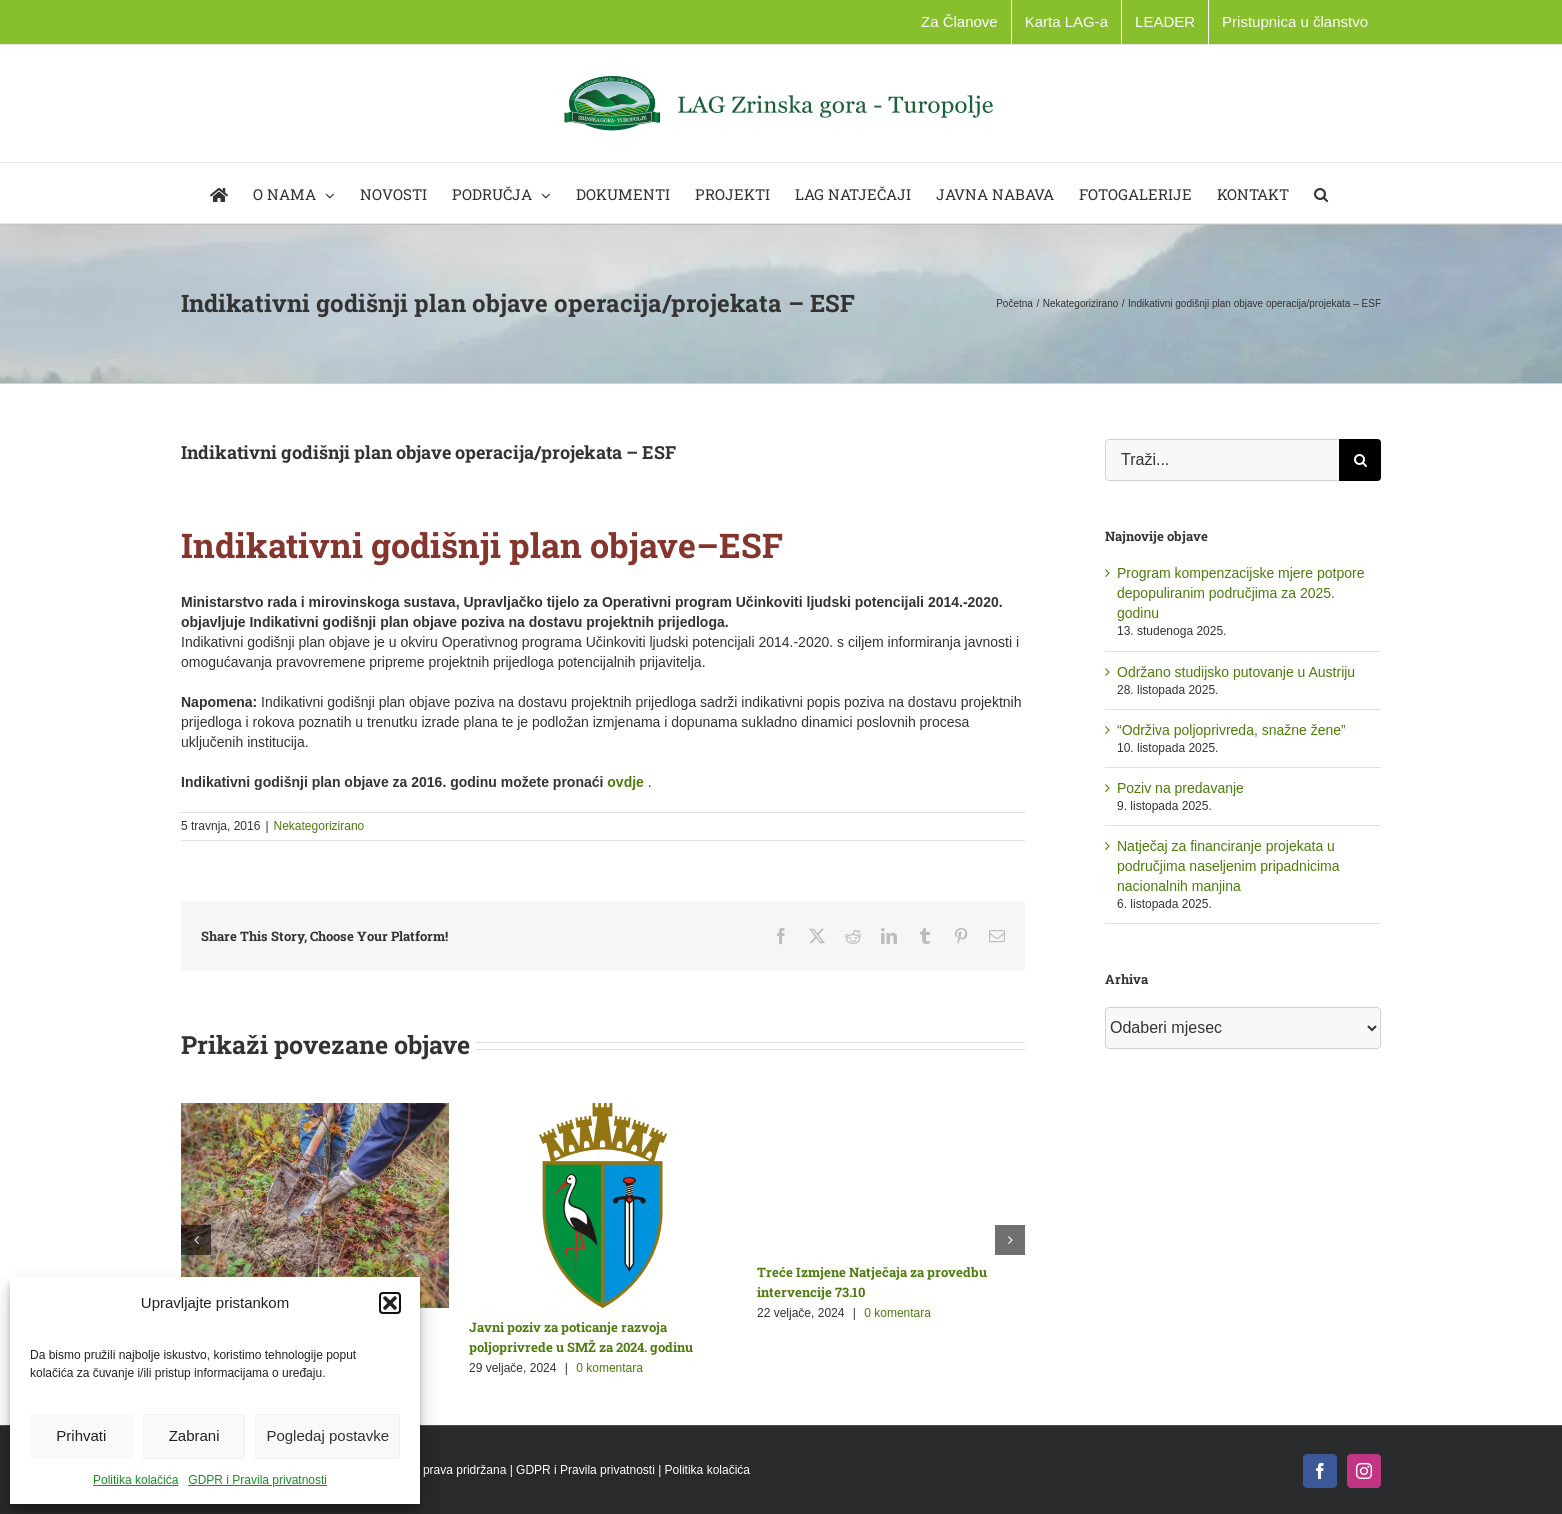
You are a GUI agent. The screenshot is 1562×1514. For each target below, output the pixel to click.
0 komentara (609, 1368)
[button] (390, 1303)
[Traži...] (1222, 460)
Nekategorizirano (319, 826)
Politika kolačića (135, 1480)
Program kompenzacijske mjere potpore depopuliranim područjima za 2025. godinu (1240, 593)
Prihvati (81, 1435)
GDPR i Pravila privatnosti (257, 1480)
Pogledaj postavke (327, 1435)
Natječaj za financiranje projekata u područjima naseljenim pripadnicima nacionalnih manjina (1228, 866)
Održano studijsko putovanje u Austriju (1236, 672)
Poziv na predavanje (1180, 788)
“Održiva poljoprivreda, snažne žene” (1231, 730)
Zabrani (194, 1435)
